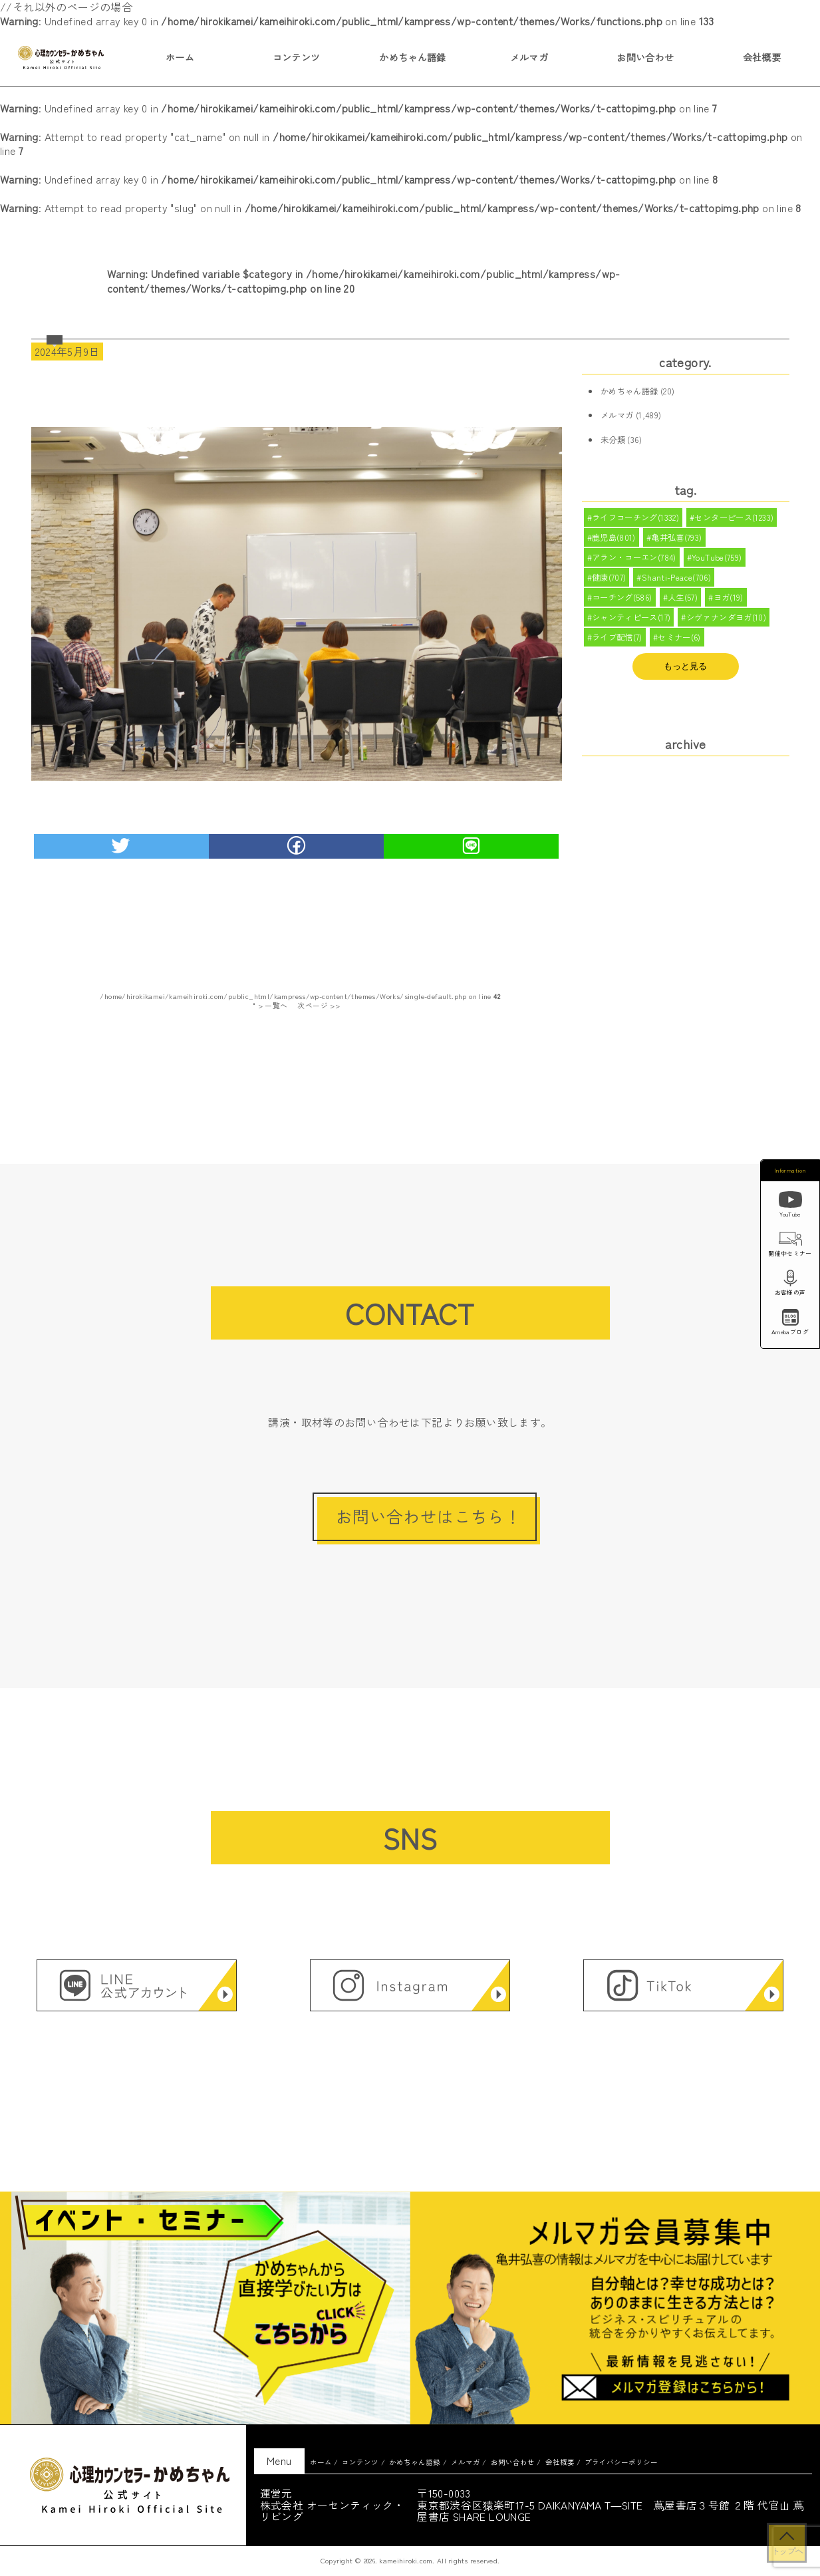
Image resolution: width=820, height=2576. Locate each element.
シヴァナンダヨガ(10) (726, 623)
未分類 (613, 440)
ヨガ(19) (729, 601)
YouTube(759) (717, 559)
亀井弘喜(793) (676, 539)
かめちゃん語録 (412, 57)
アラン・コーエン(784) (634, 559)
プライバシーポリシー (621, 2462)
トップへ (787, 2550)
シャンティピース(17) (631, 623)
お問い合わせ (645, 57)
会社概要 (762, 57)
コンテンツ (297, 57)
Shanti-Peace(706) (677, 581)
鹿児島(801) (614, 539)
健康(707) (609, 581)
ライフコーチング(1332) (636, 518)
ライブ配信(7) (617, 643)
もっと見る (685, 672)
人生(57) (683, 601)
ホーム (180, 57)
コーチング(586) (622, 601)
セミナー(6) (679, 643)
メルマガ (529, 57)
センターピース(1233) (734, 518)
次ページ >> (318, 1005)
